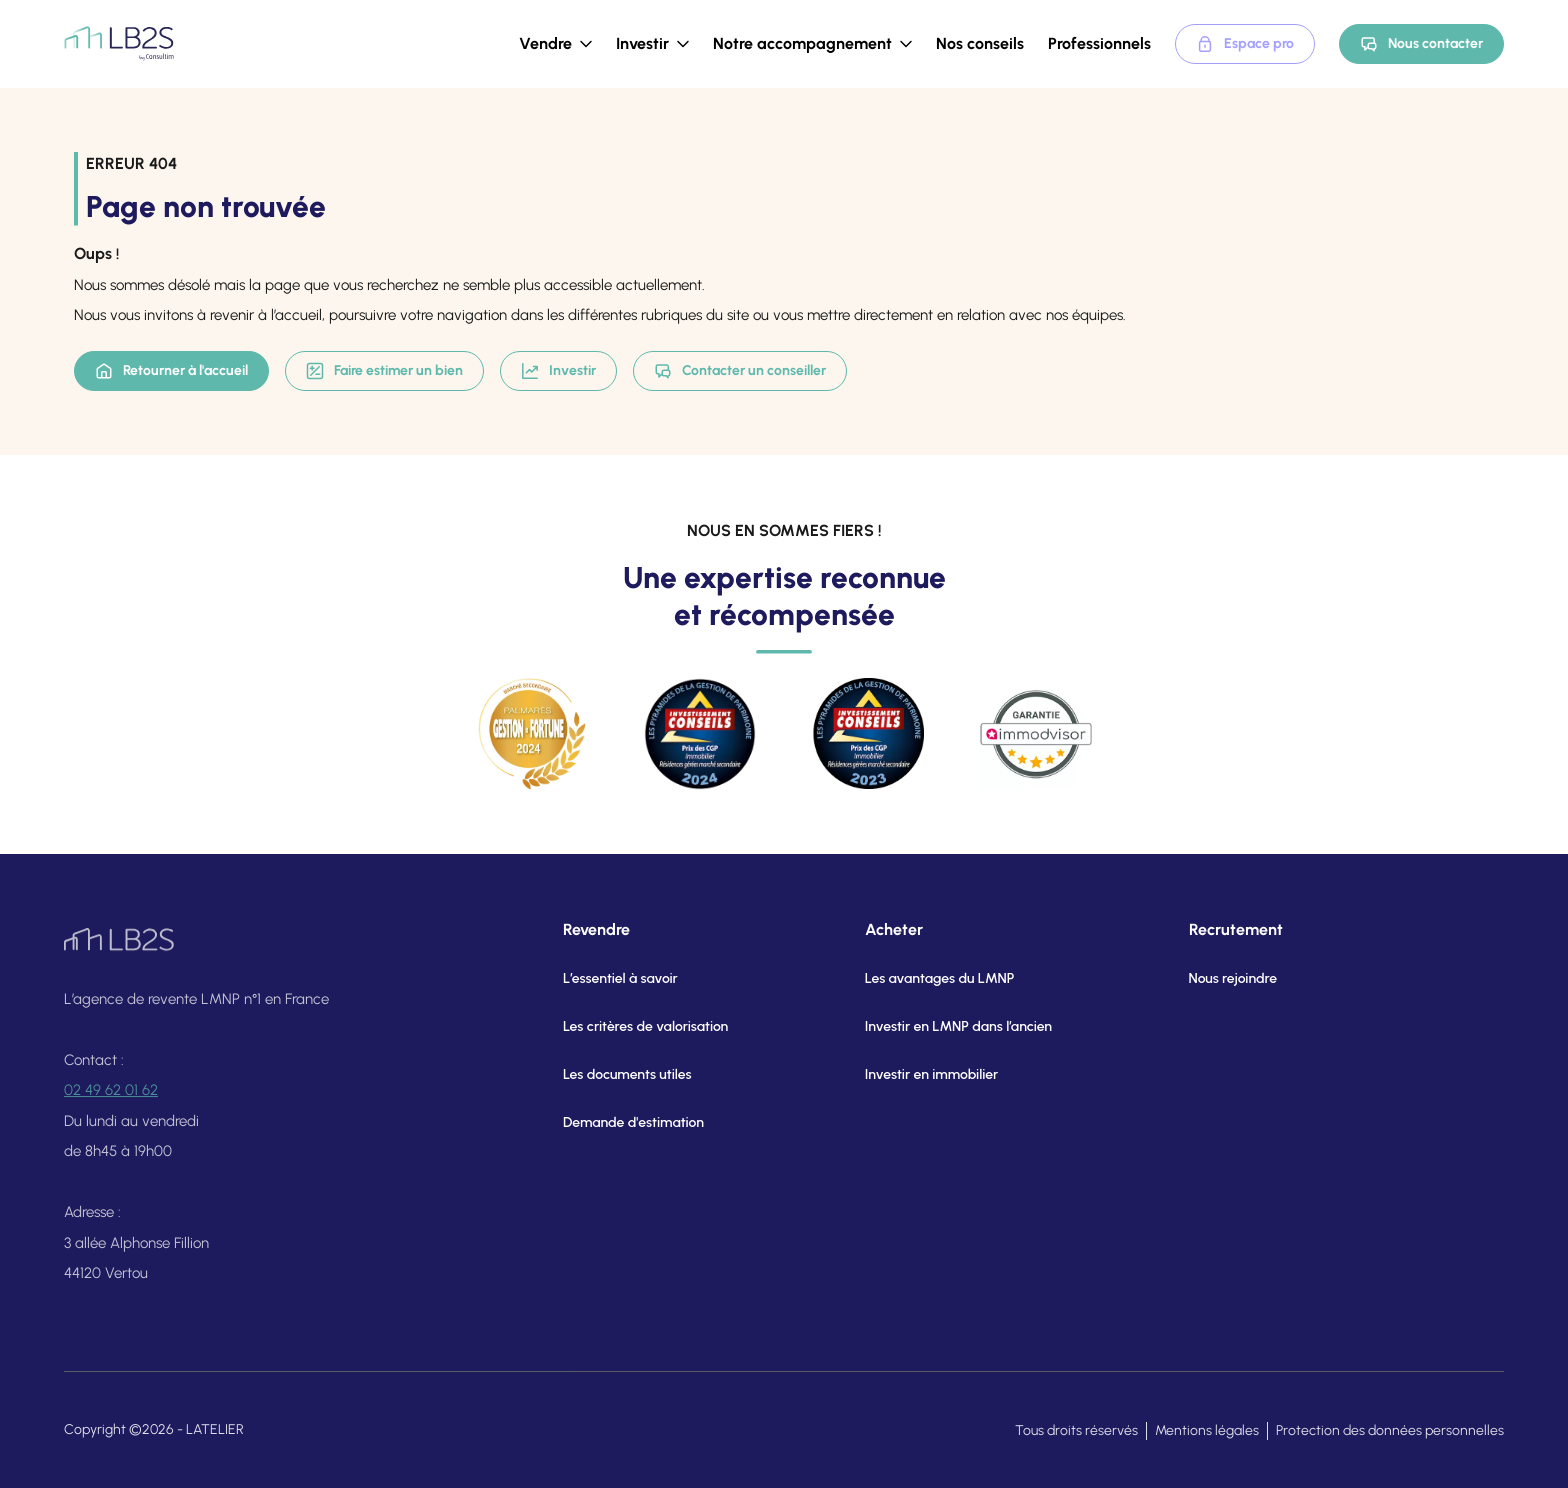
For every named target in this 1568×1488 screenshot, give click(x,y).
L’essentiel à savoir (606, 978)
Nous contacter (1421, 44)
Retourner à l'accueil (171, 371)
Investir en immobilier (909, 1074)
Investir (558, 371)
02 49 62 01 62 (111, 1098)
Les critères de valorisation (631, 1026)
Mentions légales (1207, 1430)
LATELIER (215, 1429)
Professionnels (1099, 43)
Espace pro (1245, 44)
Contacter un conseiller (740, 371)
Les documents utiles (613, 1074)
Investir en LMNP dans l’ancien (935, 1026)
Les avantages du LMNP (917, 978)
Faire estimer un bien (384, 371)
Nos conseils (980, 43)
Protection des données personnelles (1390, 1430)
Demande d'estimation (619, 1122)
